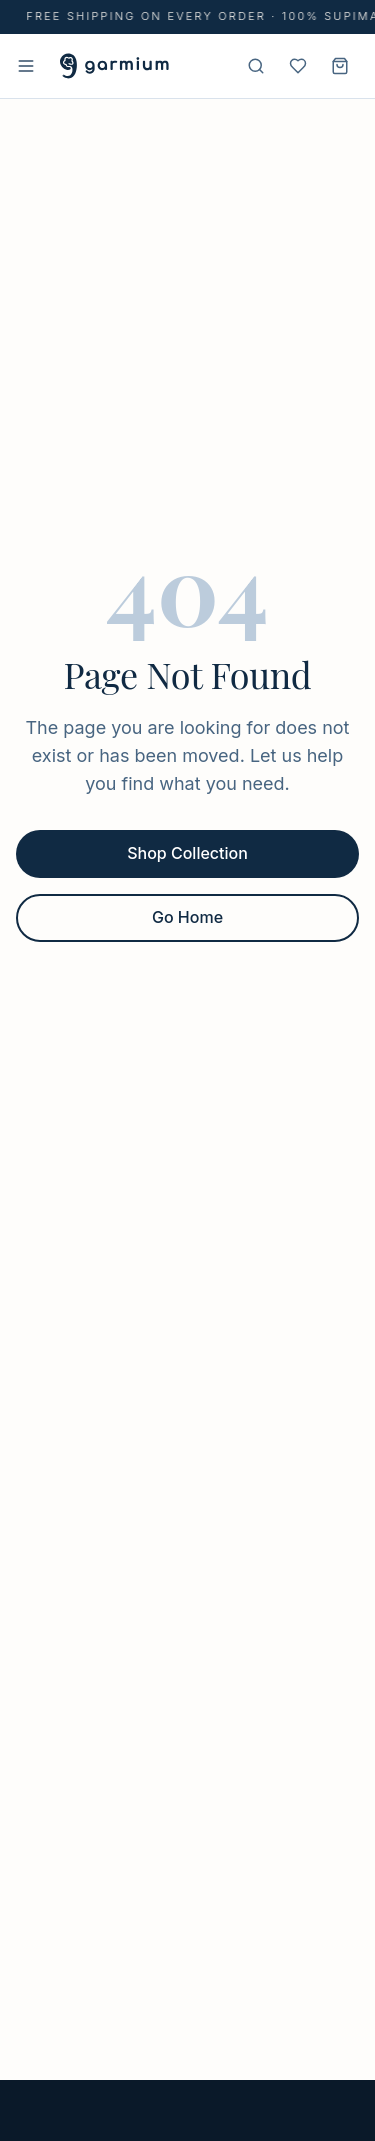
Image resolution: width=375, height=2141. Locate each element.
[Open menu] (26, 66)
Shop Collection (187, 853)
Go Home (187, 917)
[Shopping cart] (340, 66)
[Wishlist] (298, 66)
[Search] (256, 66)
